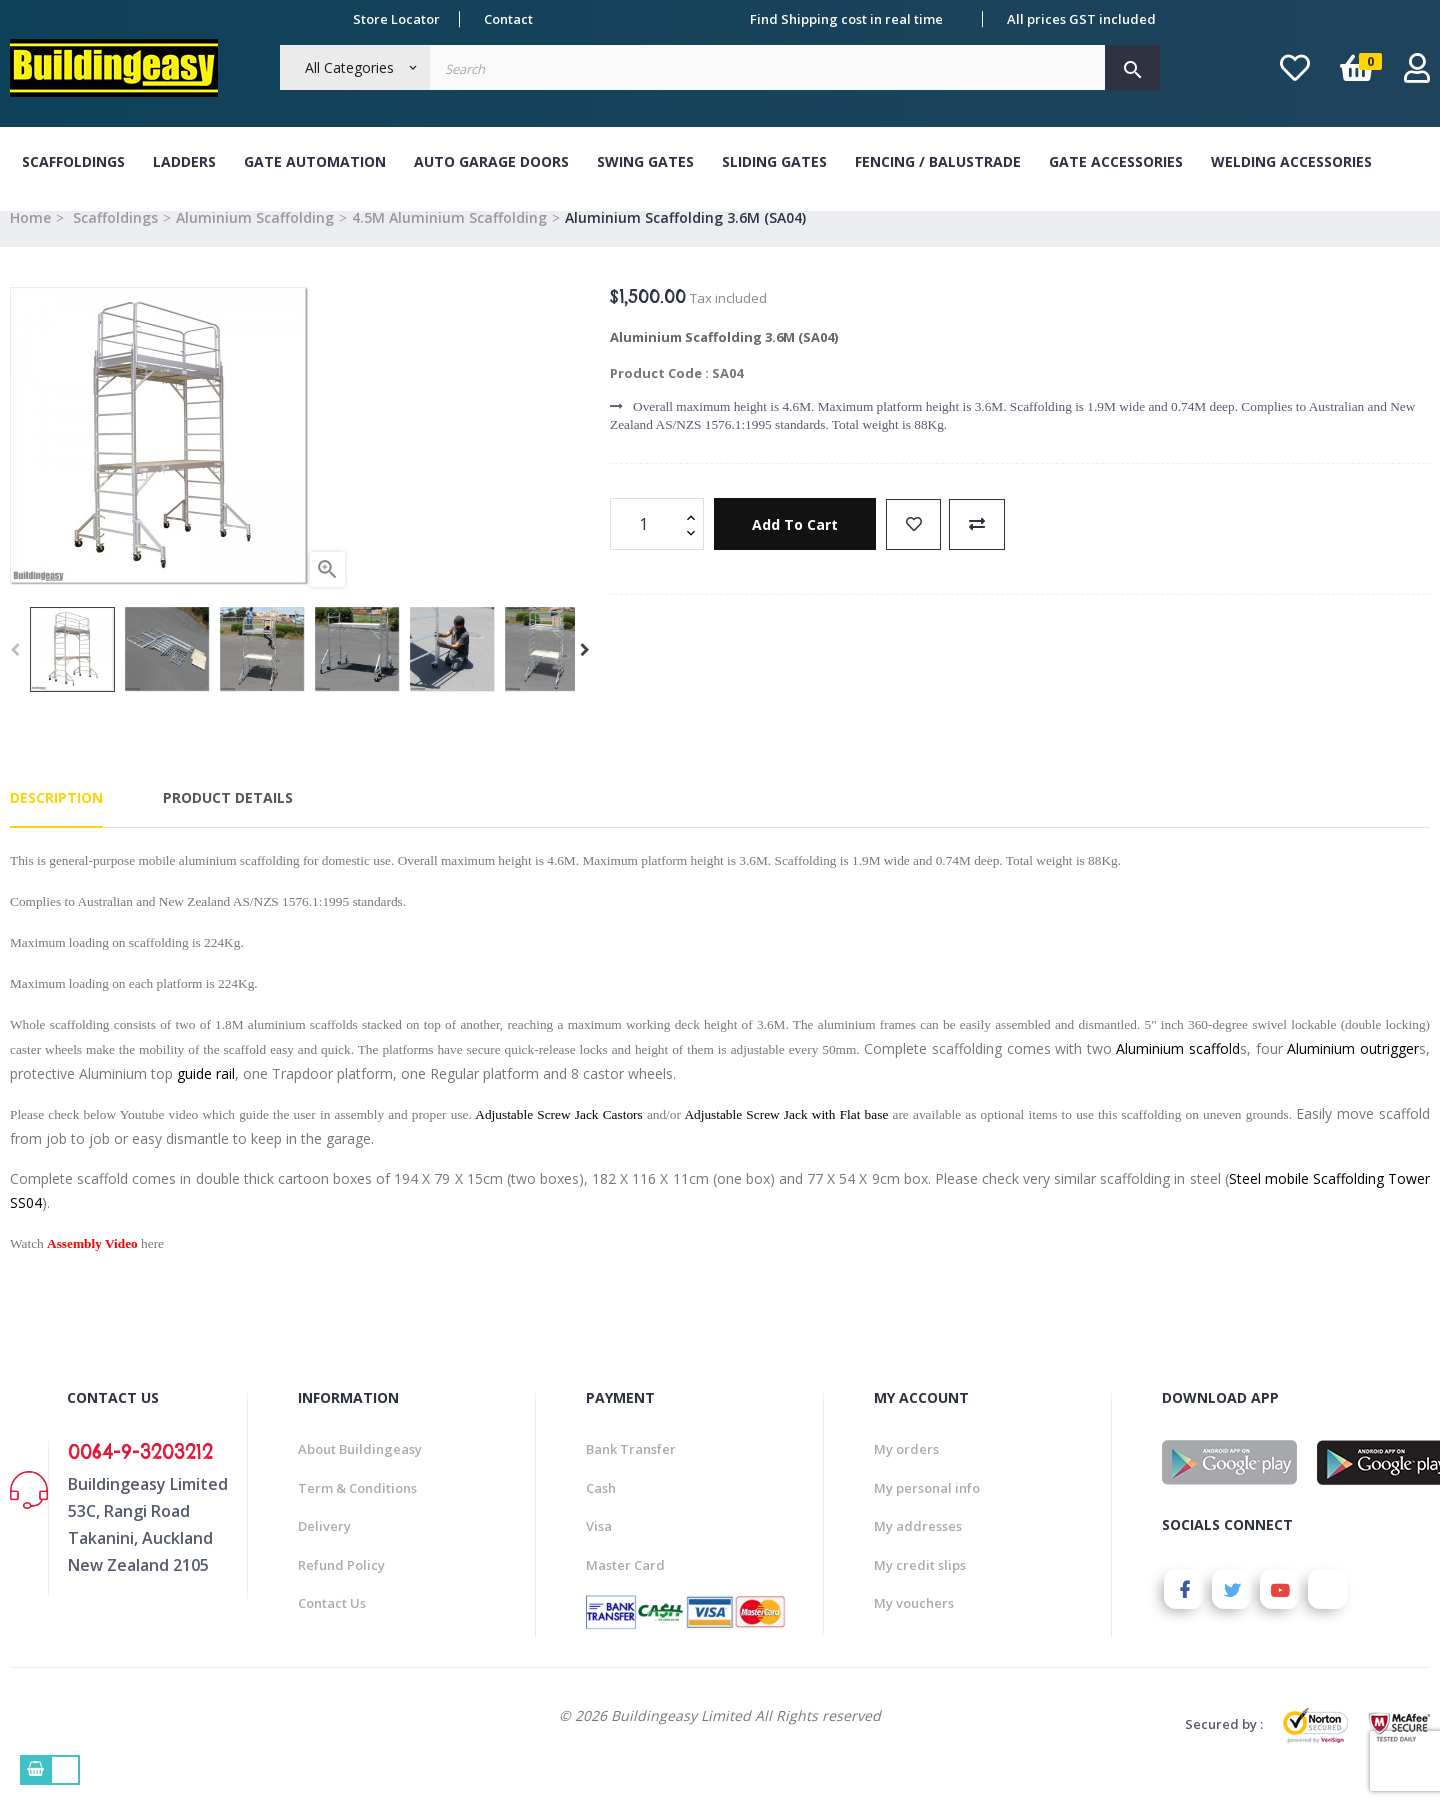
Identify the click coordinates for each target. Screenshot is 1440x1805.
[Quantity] (646, 547)
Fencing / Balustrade (938, 161)
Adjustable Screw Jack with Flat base (786, 1136)
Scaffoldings (73, 161)
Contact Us (332, 1625)
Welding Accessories (1291, 161)
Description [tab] (56, 820)
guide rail (206, 1095)
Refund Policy (341, 1587)
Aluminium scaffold (1178, 1070)
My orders (906, 1471)
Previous (15, 672)
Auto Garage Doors (491, 161)
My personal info (927, 1510)
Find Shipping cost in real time (846, 19)
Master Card (625, 1587)
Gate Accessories (1116, 161)
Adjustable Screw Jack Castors (558, 1136)
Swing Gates (645, 161)
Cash (601, 1510)
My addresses (918, 1548)
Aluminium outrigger (1353, 1070)
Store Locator (396, 19)
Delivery (324, 1548)
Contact (508, 19)
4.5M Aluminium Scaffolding (449, 239)
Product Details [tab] (228, 820)
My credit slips (920, 1587)
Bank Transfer (631, 1471)
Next (585, 672)
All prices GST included (1081, 19)
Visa (599, 1548)
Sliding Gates (774, 161)
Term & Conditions (357, 1510)
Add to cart (798, 546)
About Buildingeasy (360, 1471)
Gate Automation (315, 161)
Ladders (184, 161)
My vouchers (914, 1625)
